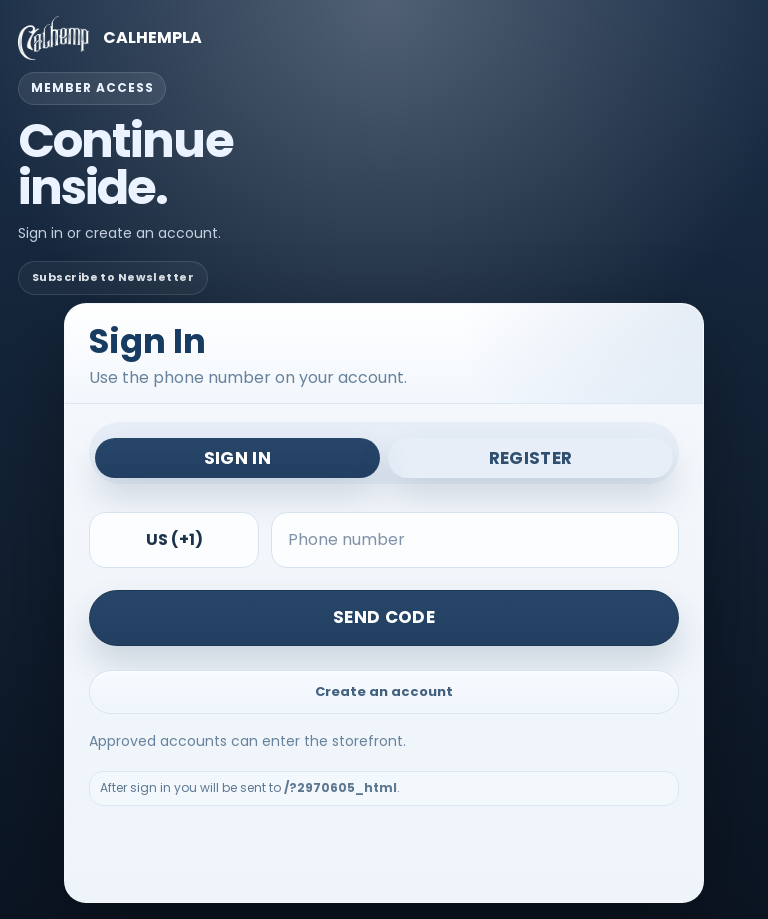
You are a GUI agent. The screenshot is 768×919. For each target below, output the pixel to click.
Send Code (384, 617)
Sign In (237, 458)
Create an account (384, 691)
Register (531, 458)
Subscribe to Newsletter (113, 277)
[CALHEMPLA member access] (384, 38)
